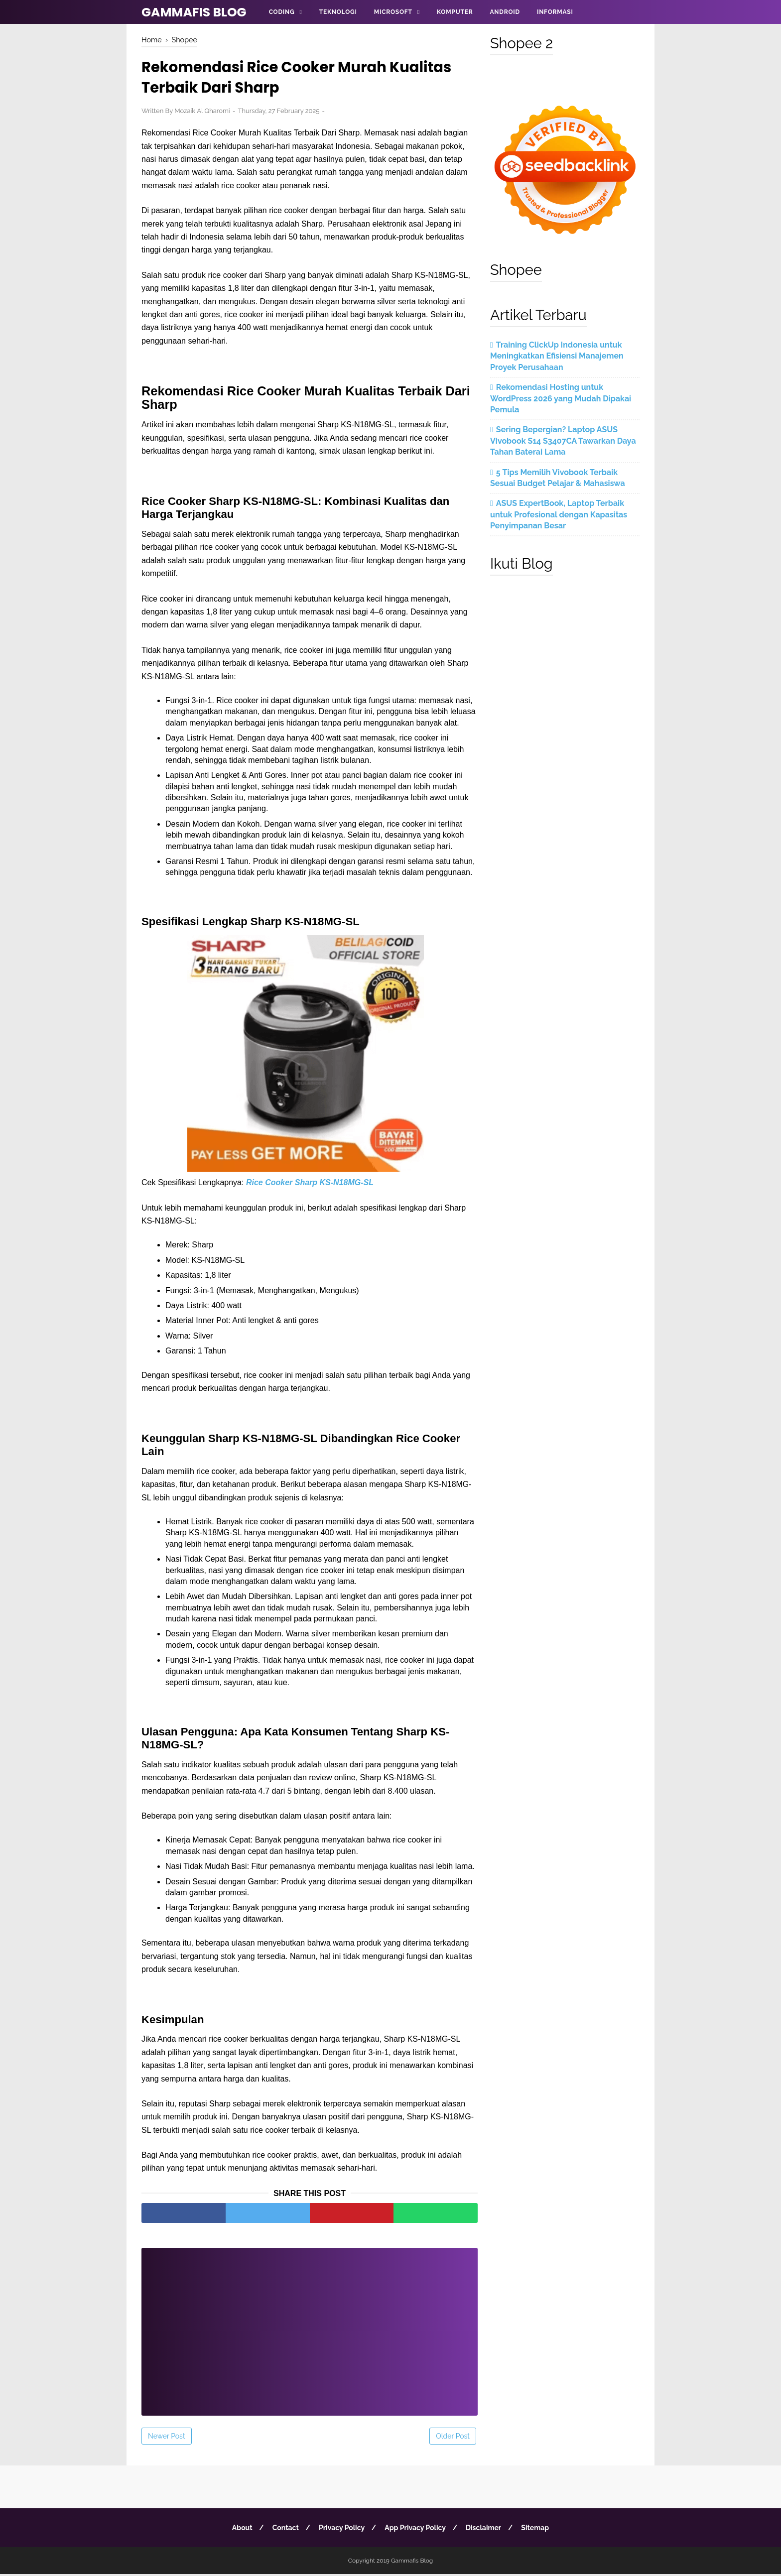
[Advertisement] (309, 2327)
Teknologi (338, 11)
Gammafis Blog (194, 12)
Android (505, 11)
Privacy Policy (341, 2530)
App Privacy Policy (416, 2530)
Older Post (453, 2438)
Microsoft (393, 11)
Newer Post (166, 2438)
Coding (282, 11)
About (238, 2530)
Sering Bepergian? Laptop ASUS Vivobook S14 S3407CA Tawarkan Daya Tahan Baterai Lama (563, 441)
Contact (283, 2530)
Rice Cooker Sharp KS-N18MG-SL (310, 1184)
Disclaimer (486, 2530)
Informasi (555, 11)
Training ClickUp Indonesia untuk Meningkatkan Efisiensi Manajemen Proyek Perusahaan (557, 356)
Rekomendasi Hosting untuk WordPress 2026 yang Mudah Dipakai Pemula (560, 398)
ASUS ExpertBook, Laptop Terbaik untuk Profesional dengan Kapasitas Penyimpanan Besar (558, 514)
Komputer (455, 11)
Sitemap (539, 2530)
